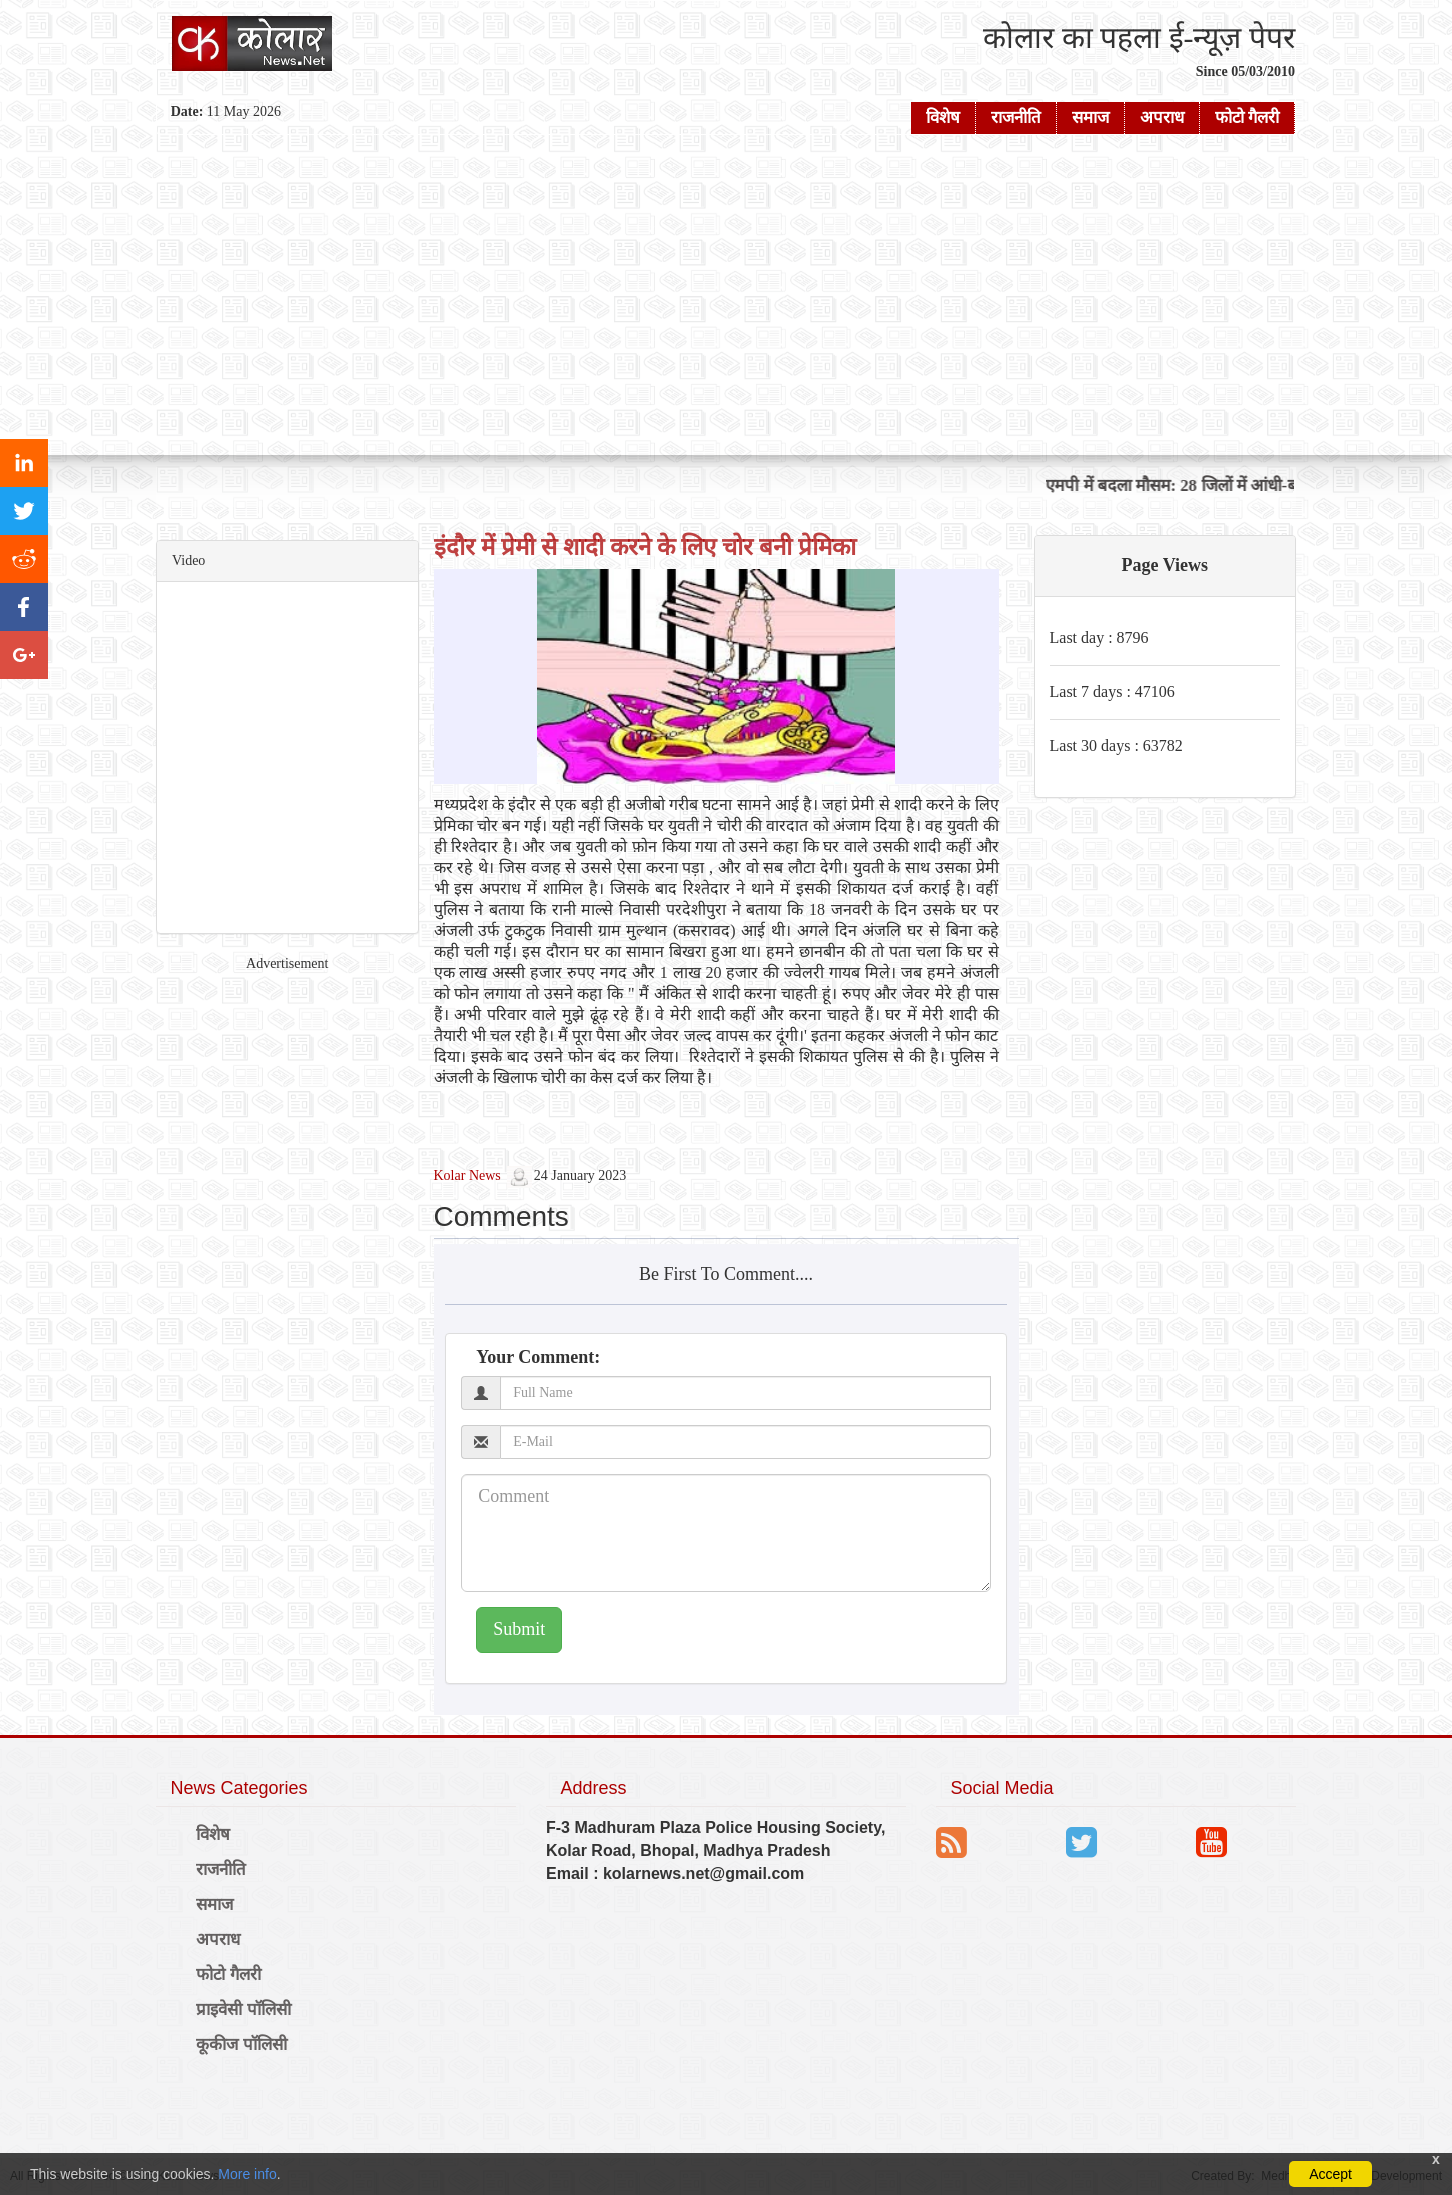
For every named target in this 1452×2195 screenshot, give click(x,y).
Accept (1330, 2174)
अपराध (1162, 117)
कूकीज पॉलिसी (241, 2044)
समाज (1090, 117)
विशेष (943, 117)
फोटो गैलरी (1247, 117)
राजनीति (1016, 117)
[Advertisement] (726, 295)
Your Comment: (538, 1357)
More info (247, 2174)
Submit (519, 1629)
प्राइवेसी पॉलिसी (243, 2009)
